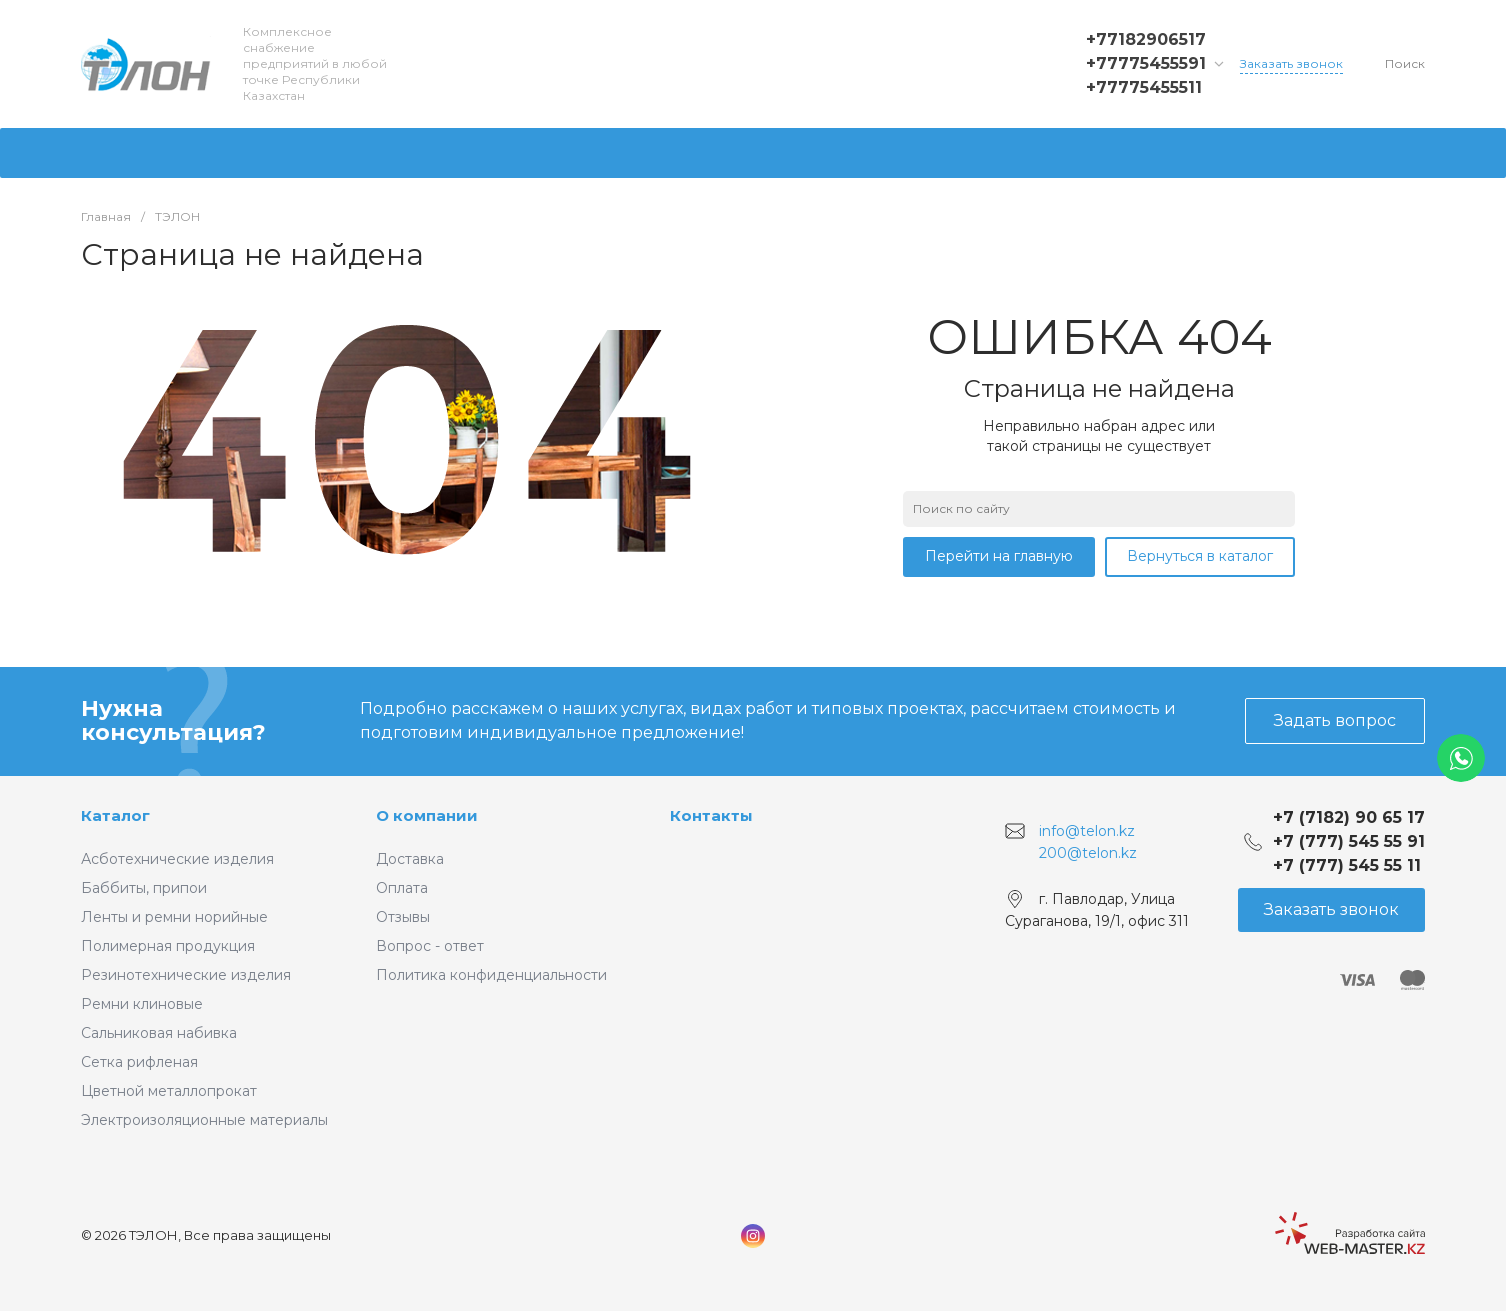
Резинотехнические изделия (186, 975)
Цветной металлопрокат (169, 1091)
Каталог (115, 815)
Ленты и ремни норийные (174, 917)
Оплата (402, 888)
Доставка (410, 859)
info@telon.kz (1087, 831)
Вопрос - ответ (430, 946)
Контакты (711, 815)
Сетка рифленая (139, 1062)
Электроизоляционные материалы (204, 1120)
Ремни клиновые (142, 1004)
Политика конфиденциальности (491, 975)
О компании (427, 815)
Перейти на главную (999, 556)
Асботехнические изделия (177, 859)
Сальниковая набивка (159, 1033)
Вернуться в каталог (1200, 556)
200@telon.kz (1088, 852)
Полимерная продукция (168, 946)
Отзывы (403, 917)
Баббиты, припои (144, 888)
